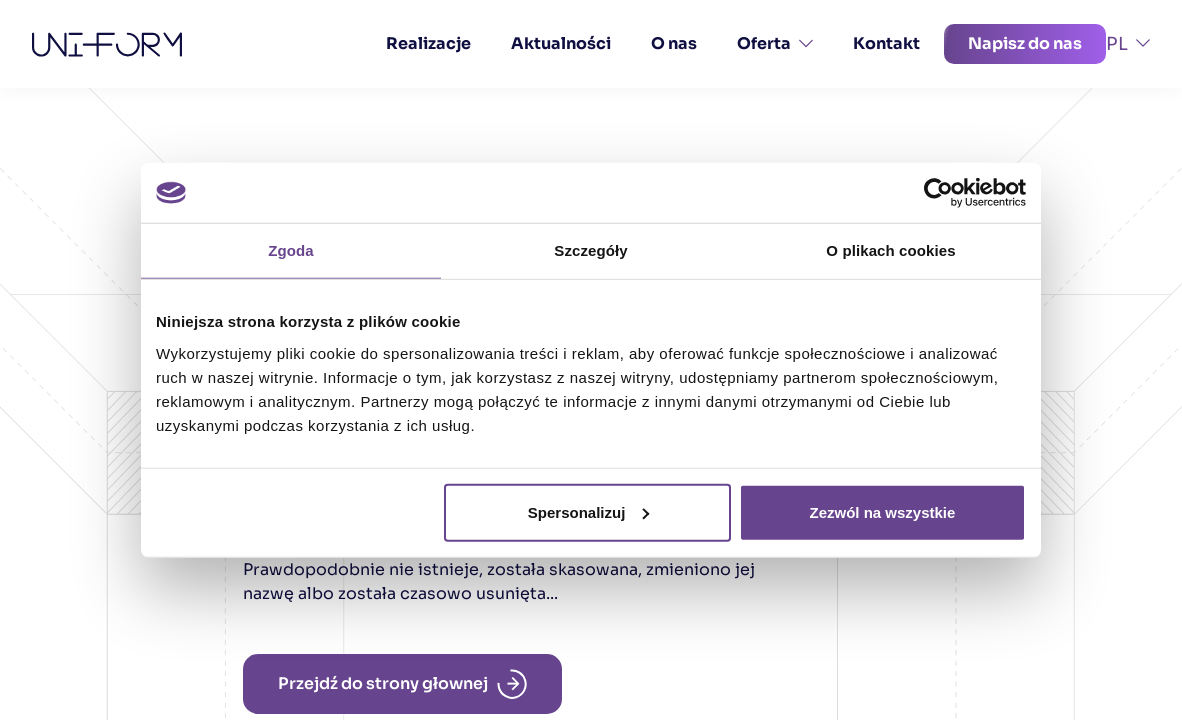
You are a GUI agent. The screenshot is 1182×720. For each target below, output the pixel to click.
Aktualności (561, 43)
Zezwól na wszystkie (883, 511)
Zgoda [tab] (291, 250)
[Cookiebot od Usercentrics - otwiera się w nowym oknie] (938, 193)
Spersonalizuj (589, 511)
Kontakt (886, 43)
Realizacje (428, 43)
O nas (674, 43)
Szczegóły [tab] (590, 250)
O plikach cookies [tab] (890, 250)
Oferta (775, 43)
